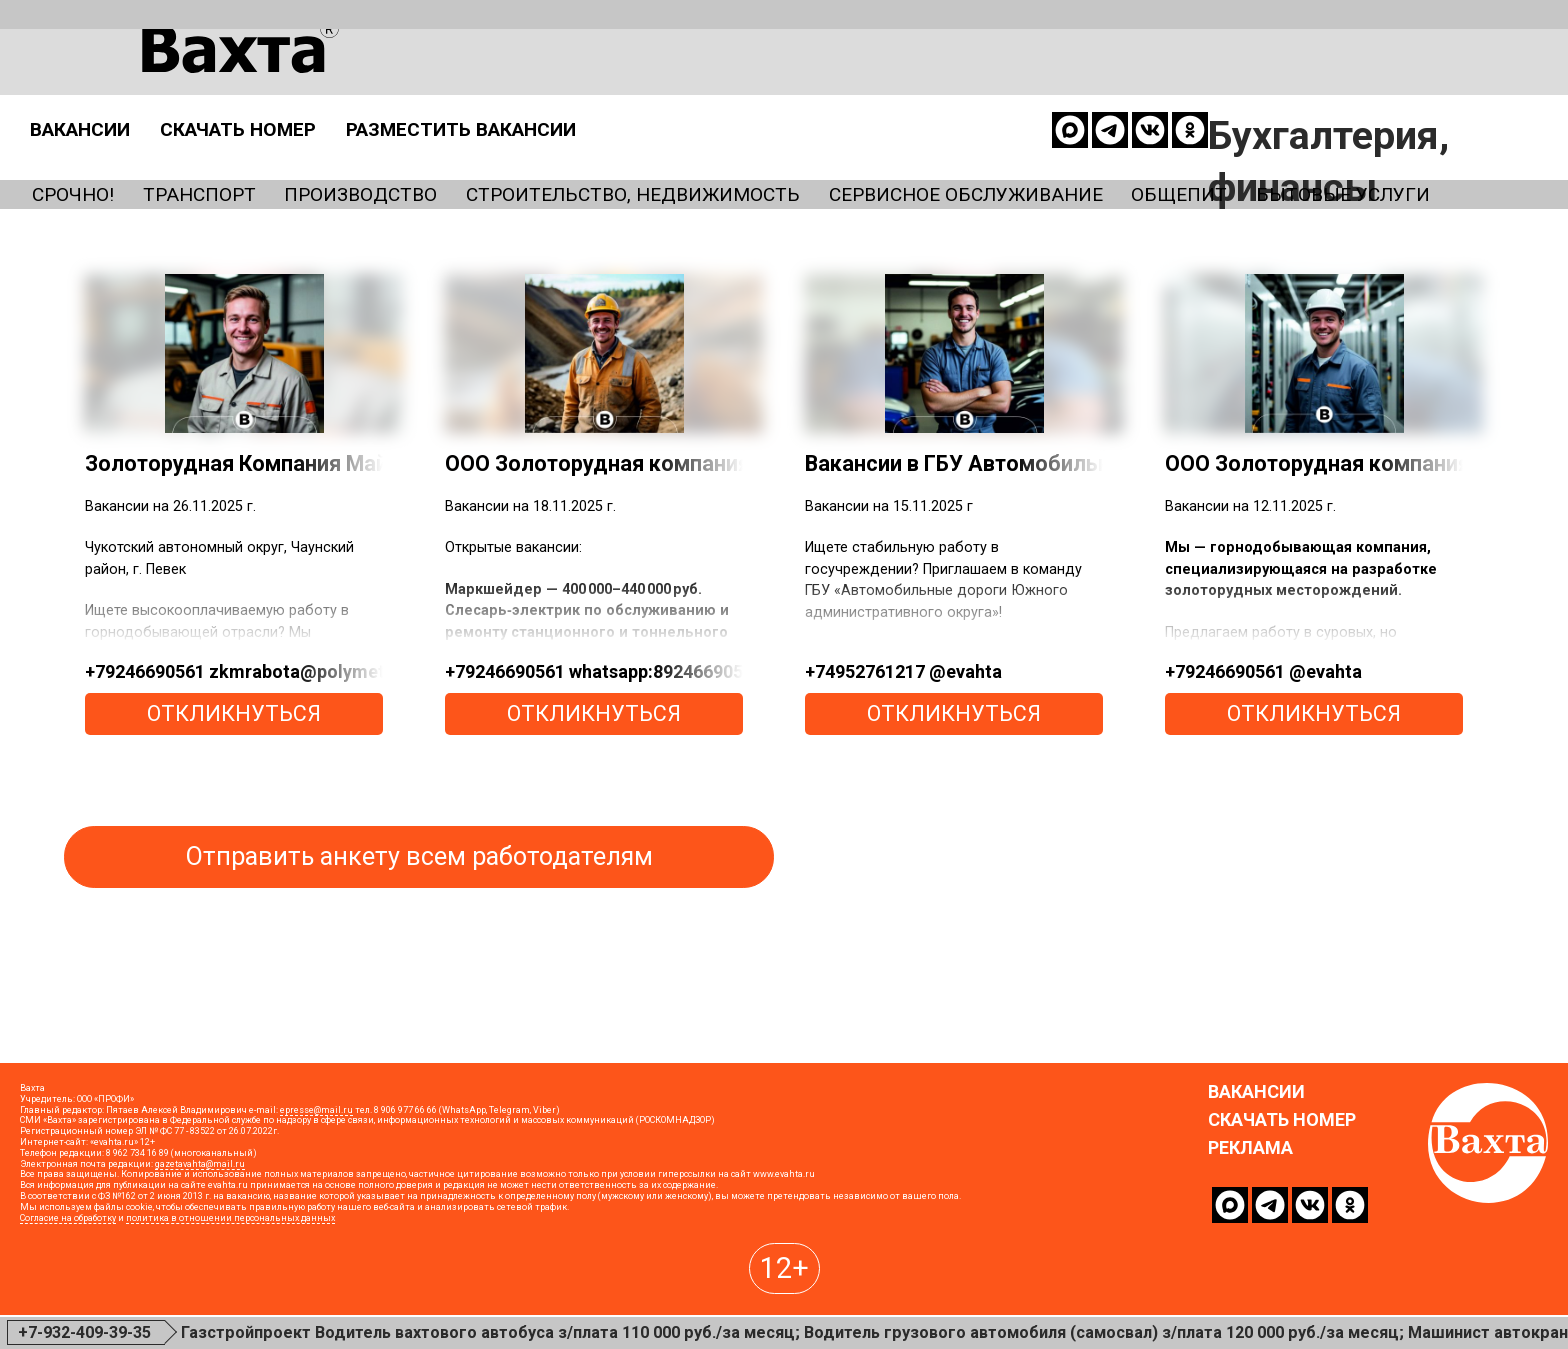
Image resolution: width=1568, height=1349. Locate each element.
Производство (436, 151)
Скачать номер (632, 84)
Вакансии (435, 84)
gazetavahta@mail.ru (200, 1262)
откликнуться (234, 760)
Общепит (1446, 151)
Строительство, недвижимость (771, 151)
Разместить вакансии (912, 84)
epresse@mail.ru (316, 1208)
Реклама (1250, 1246)
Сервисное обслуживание (1182, 151)
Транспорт (237, 151)
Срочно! (82, 151)
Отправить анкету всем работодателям (419, 903)
